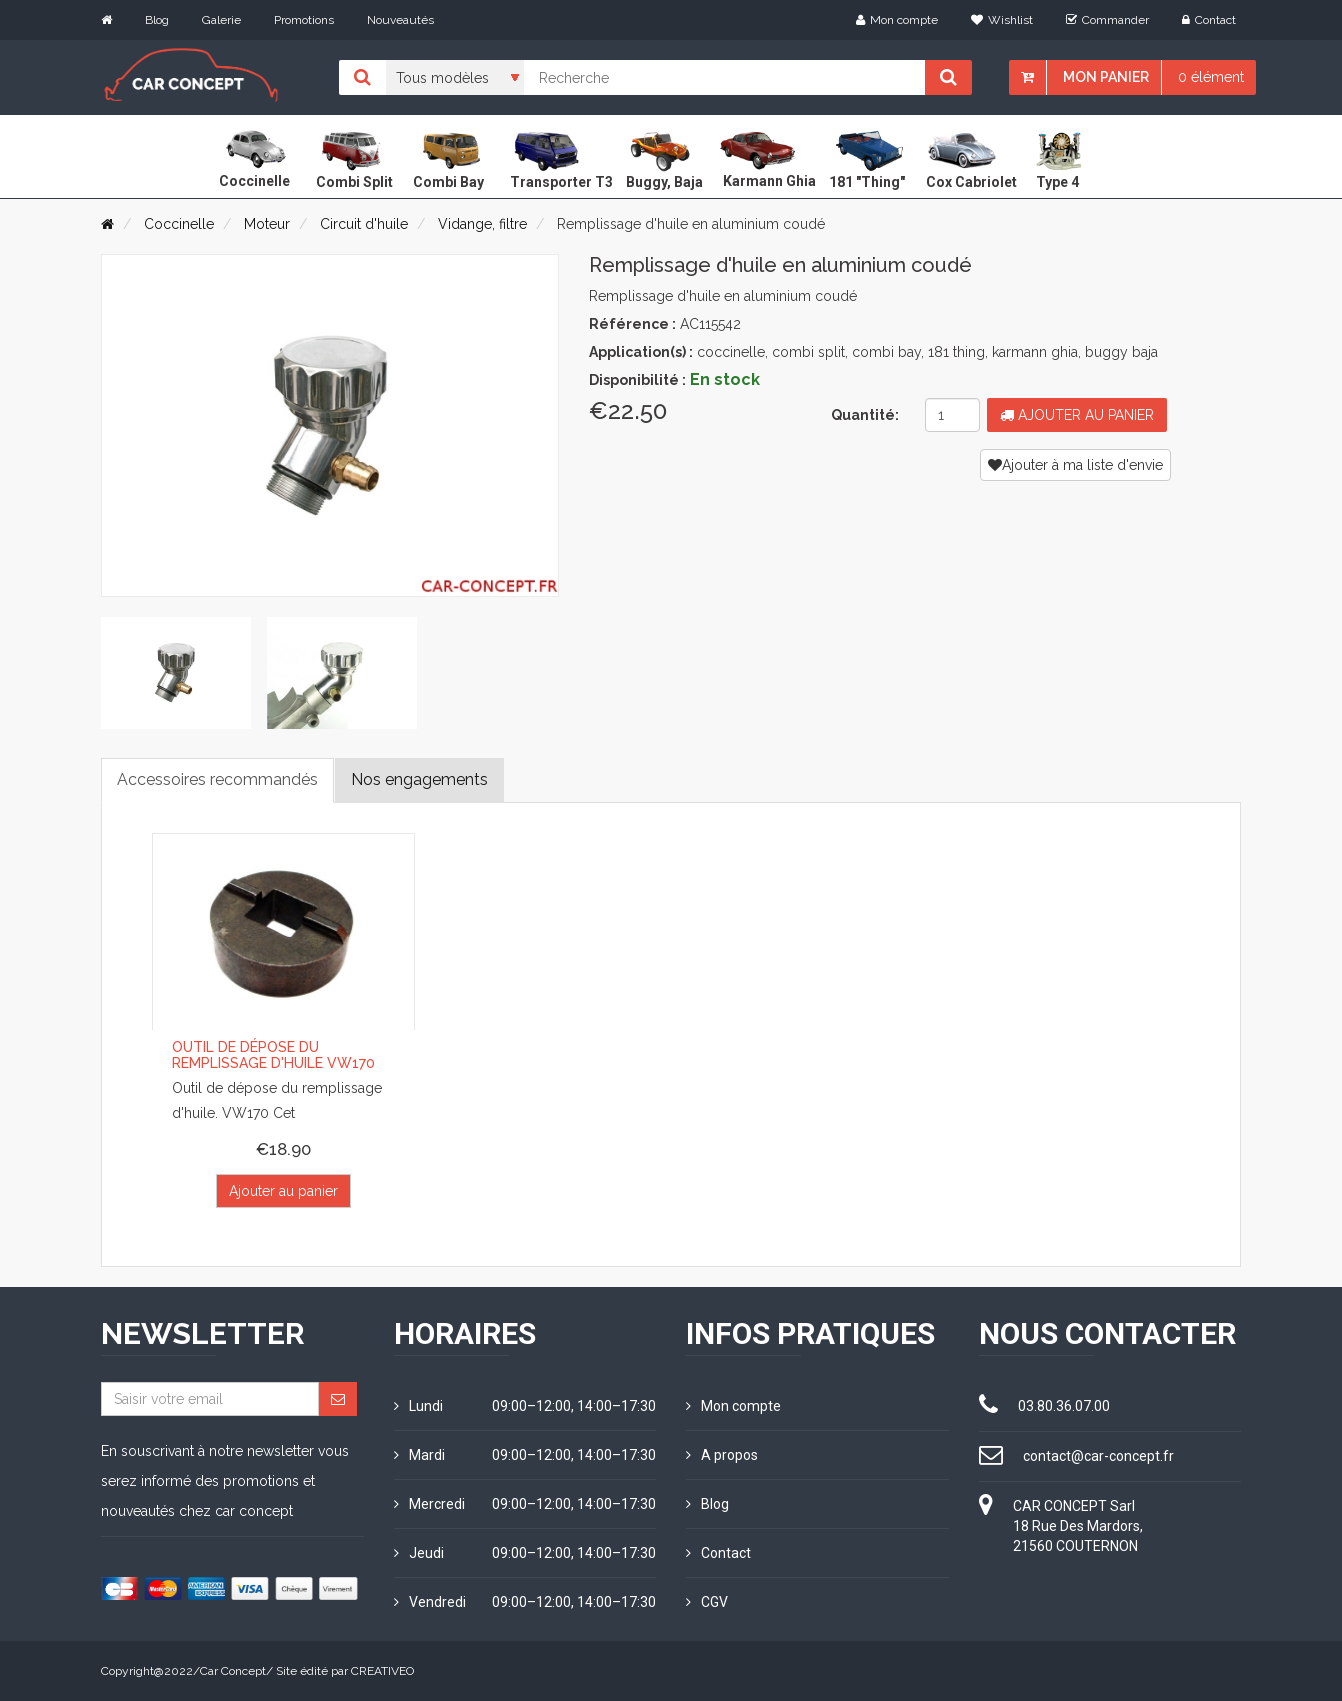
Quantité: (865, 415)
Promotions (304, 20)
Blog (157, 20)
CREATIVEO (382, 1671)
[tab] (176, 673)
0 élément (1211, 77)
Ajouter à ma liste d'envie (1075, 465)
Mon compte (897, 20)
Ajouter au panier (1077, 415)
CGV (707, 1602)
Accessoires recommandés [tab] (217, 779)
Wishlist (1002, 20)
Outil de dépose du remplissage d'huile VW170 (273, 1054)
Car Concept (233, 1671)
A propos (722, 1455)
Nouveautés (400, 20)
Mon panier (1106, 77)
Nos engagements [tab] (419, 779)
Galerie (221, 20)
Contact (1209, 20)
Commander (1107, 20)
